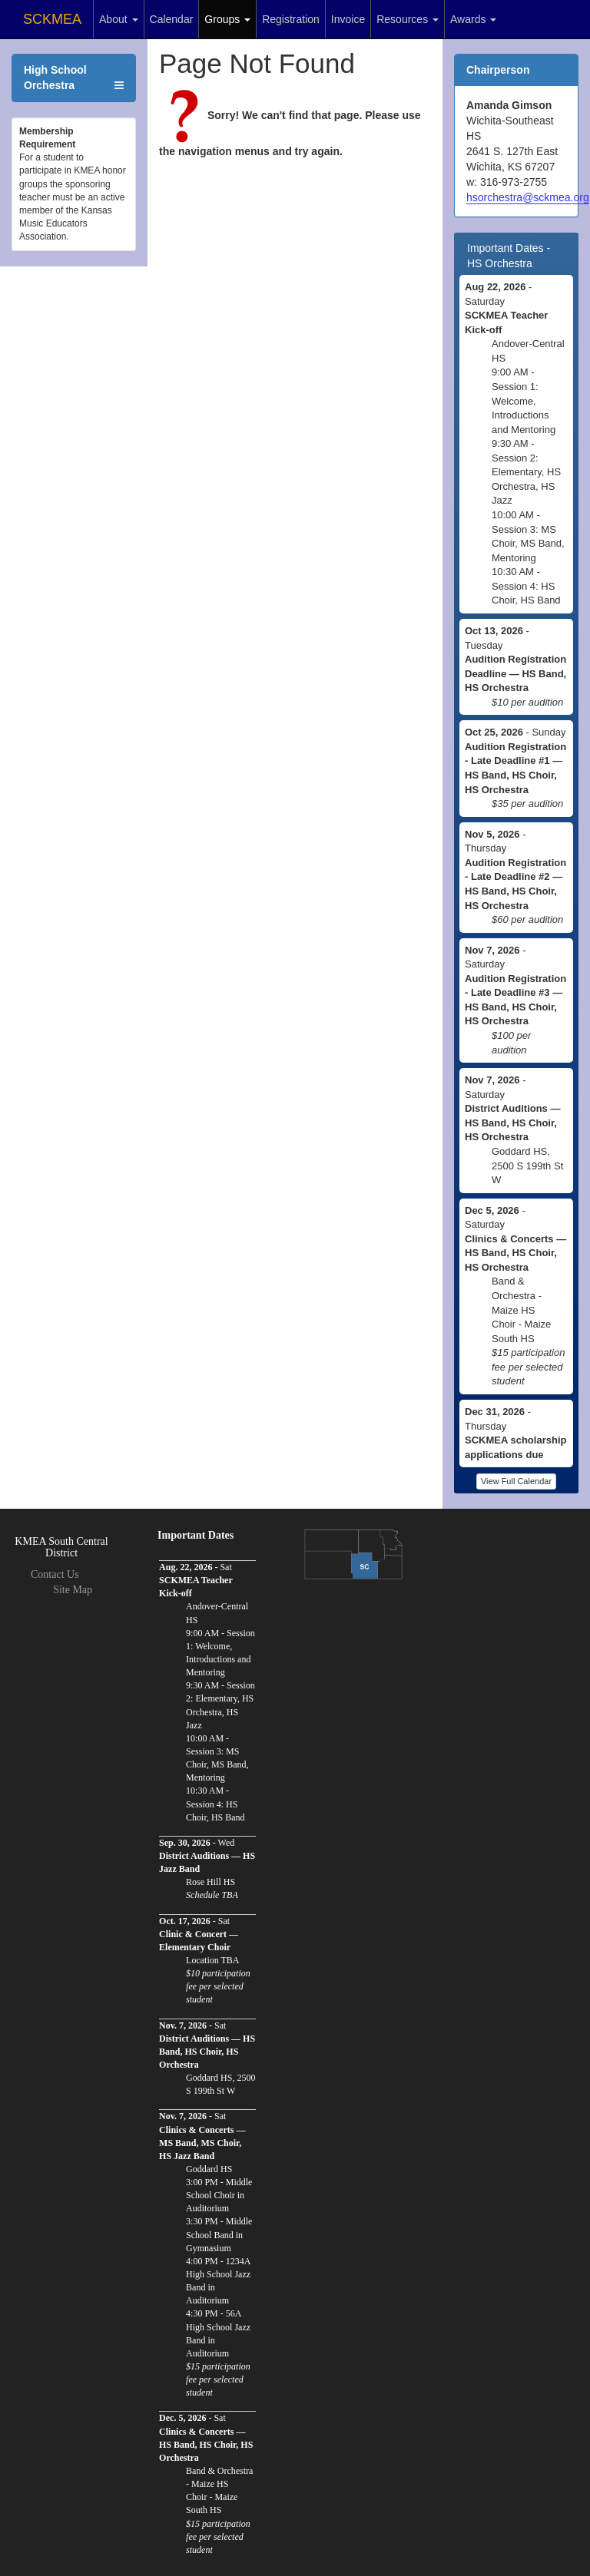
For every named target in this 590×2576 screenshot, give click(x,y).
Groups (227, 19)
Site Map (72, 1590)
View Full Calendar (516, 1481)
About (118, 19)
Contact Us (55, 1574)
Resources (407, 19)
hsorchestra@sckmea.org (527, 197)
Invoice (348, 19)
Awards (473, 19)
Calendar (172, 19)
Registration (291, 19)
